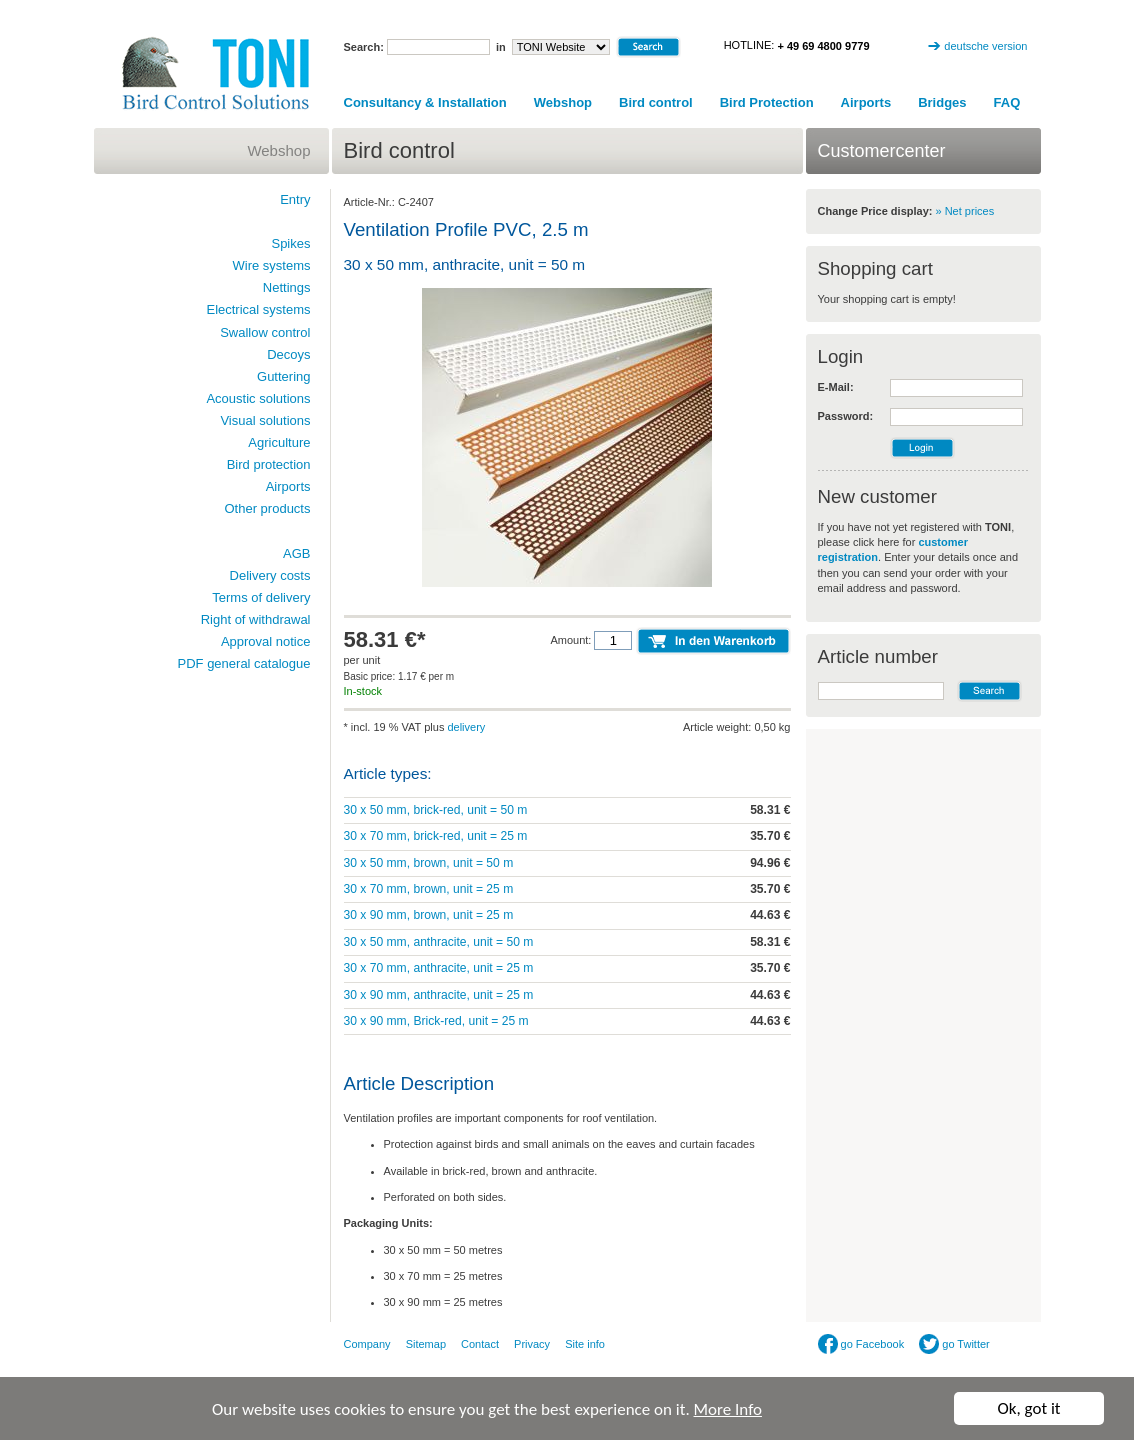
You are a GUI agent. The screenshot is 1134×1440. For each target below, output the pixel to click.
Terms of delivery (261, 597)
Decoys (288, 354)
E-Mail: (836, 387)
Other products (268, 508)
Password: (846, 416)
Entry (295, 199)
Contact (480, 1344)
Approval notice (266, 641)
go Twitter (954, 1344)
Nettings (287, 287)
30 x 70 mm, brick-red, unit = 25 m (436, 836)
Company (367, 1344)
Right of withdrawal (256, 619)
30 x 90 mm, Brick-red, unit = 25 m (436, 1021)
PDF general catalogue (244, 663)
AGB (296, 553)
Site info (585, 1344)
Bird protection (269, 464)
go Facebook (861, 1344)
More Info (728, 1410)
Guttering (283, 376)
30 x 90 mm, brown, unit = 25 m (429, 915)
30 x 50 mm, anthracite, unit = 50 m (439, 942)
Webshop (563, 102)
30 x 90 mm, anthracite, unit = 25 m (439, 995)
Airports (866, 102)
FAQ (1007, 102)
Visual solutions (265, 420)
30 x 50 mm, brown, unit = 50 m (429, 863)
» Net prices (965, 211)
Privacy (532, 1344)
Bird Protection (767, 102)
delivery (466, 727)
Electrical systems (258, 309)
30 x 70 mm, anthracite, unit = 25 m (439, 968)
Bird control (656, 102)
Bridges (942, 102)
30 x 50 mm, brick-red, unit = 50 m (436, 810)
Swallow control (265, 332)
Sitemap (426, 1344)
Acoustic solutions (258, 398)
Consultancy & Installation (425, 102)
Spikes (290, 243)
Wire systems (272, 265)
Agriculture (279, 442)
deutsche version (985, 46)
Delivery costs (270, 575)
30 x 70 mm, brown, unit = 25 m (429, 889)
